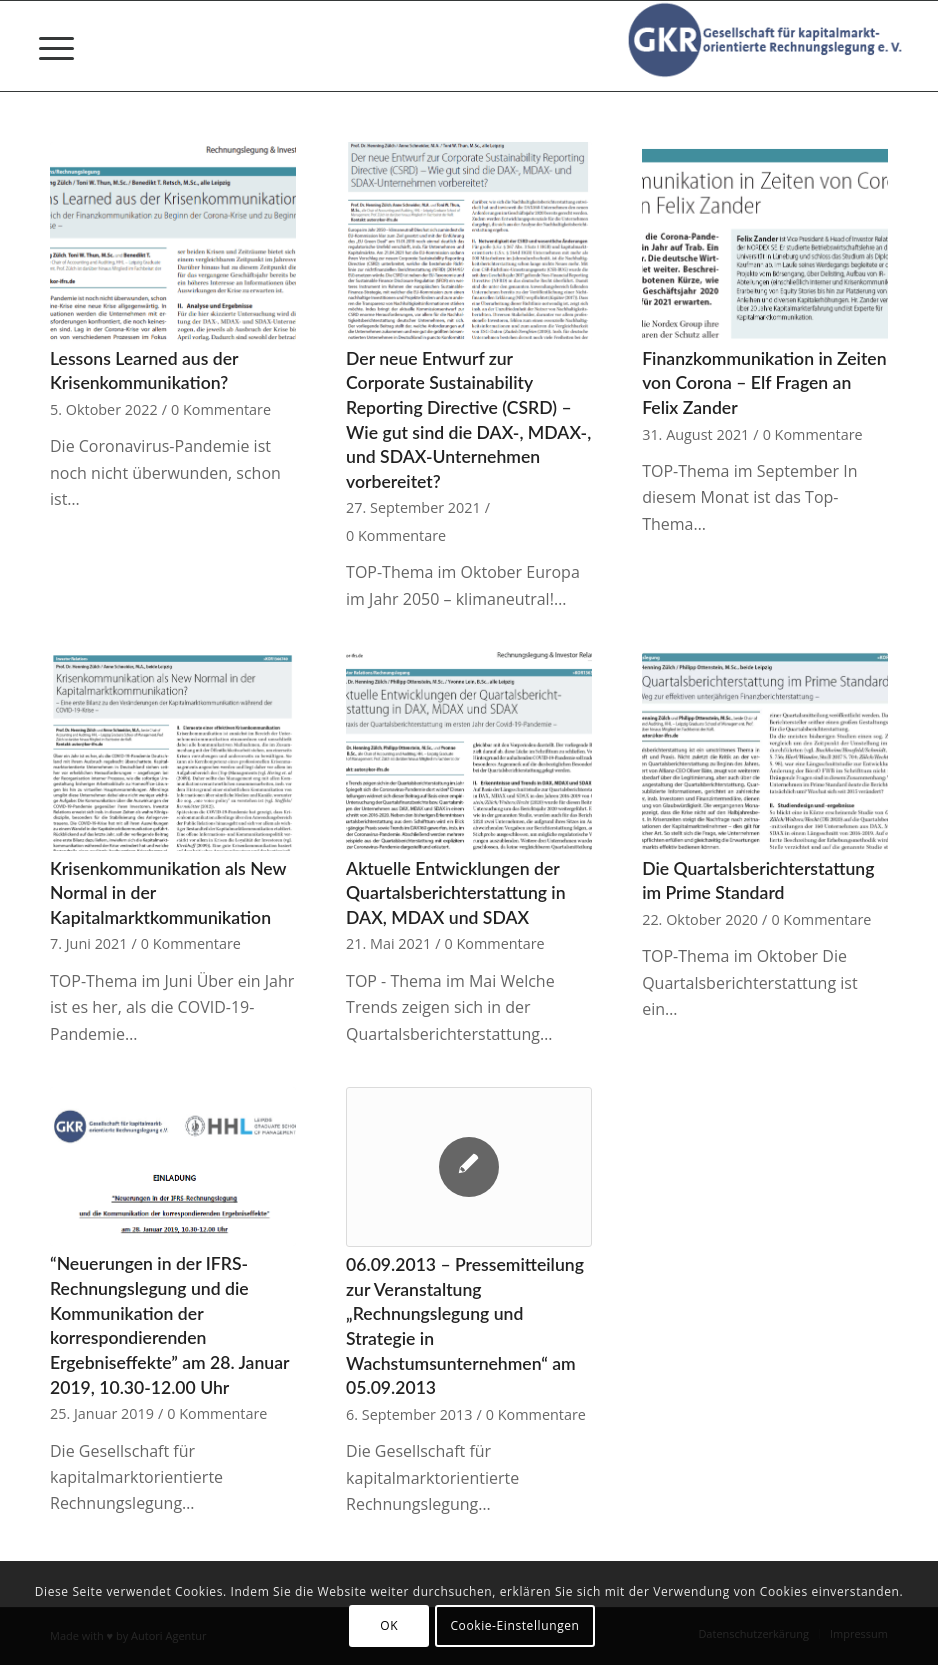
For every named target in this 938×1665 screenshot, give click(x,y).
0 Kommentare (221, 409)
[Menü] (46, 46)
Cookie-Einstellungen (514, 1625)
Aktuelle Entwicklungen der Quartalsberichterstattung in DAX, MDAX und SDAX (456, 893)
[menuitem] (46, 46)
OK (389, 1625)
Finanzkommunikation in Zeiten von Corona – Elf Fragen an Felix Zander (764, 383)
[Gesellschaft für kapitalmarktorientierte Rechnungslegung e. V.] (769, 46)
